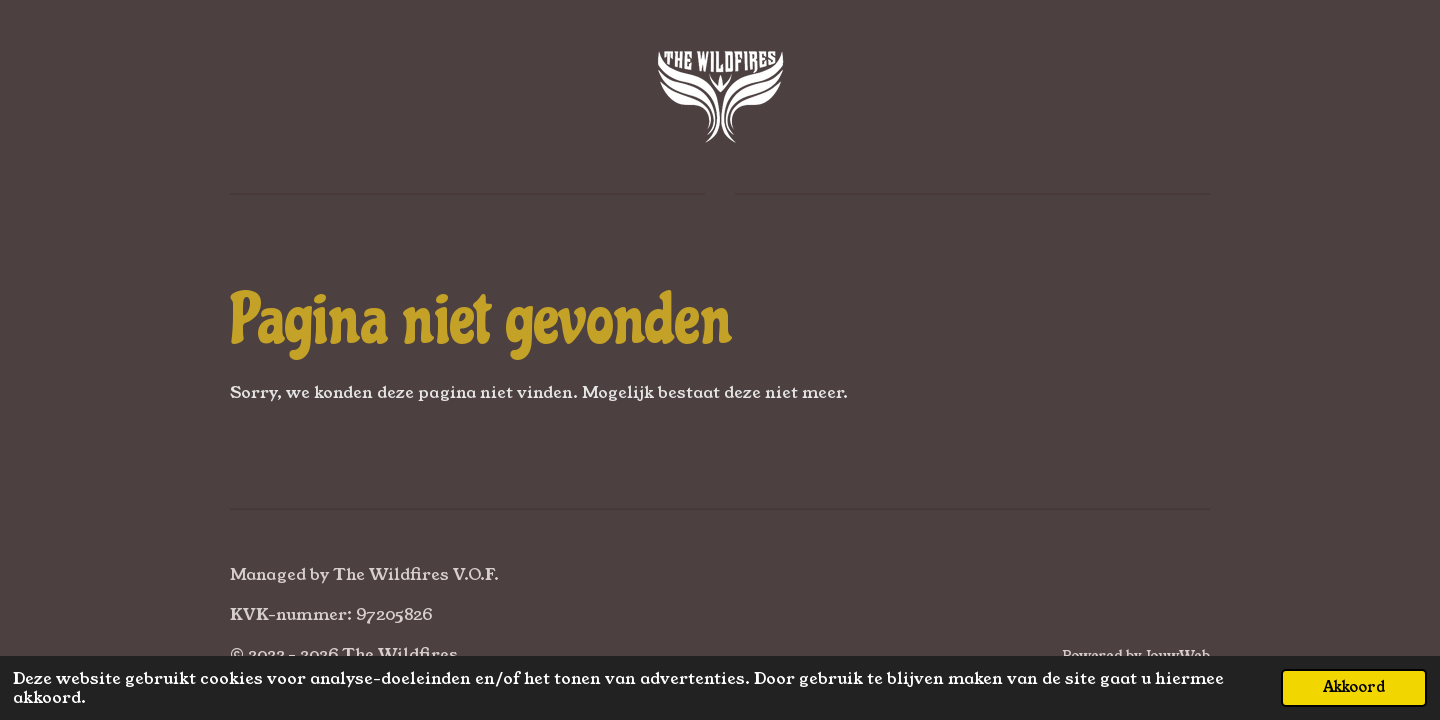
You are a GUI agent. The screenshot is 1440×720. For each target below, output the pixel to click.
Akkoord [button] (1354, 687)
